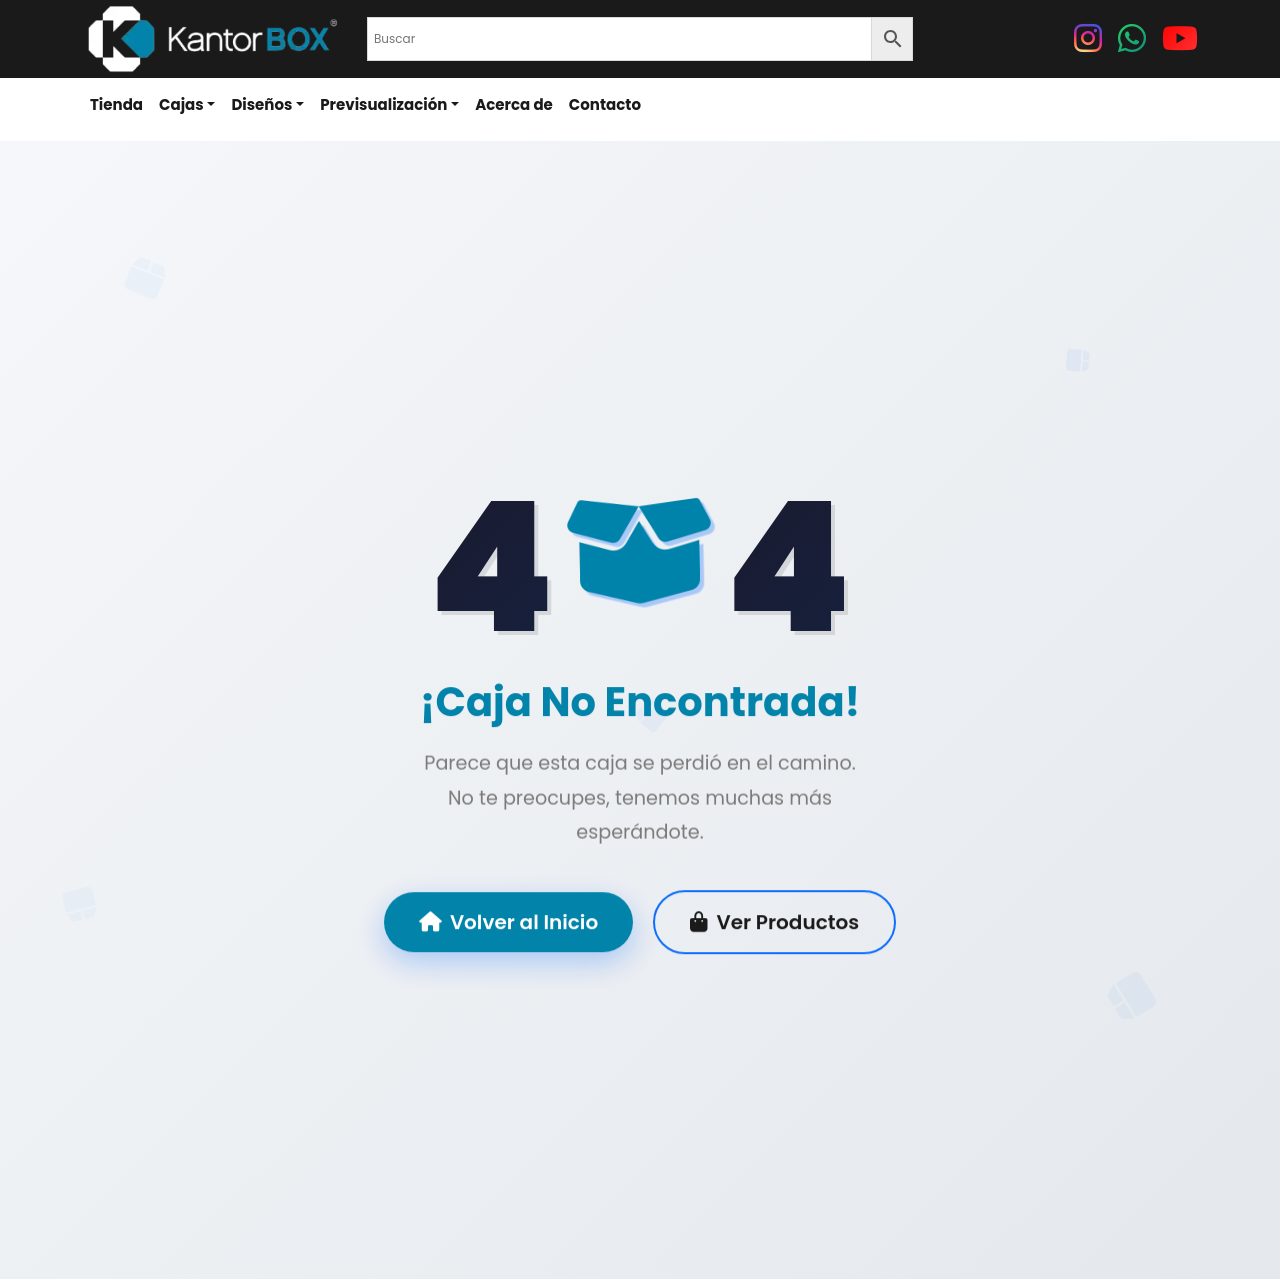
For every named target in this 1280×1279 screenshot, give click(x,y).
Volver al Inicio (508, 923)
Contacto (605, 104)
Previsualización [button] (383, 104)
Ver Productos (774, 923)
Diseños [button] (261, 104)
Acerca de (514, 104)
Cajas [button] (181, 104)
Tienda (116, 104)
